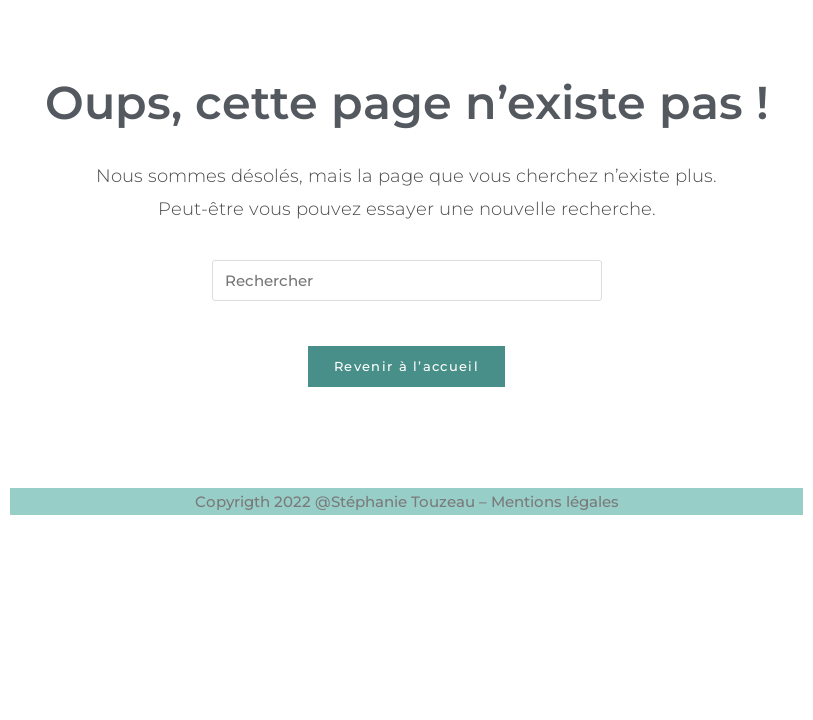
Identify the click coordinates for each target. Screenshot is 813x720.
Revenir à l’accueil (406, 382)
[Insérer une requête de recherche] (407, 280)
